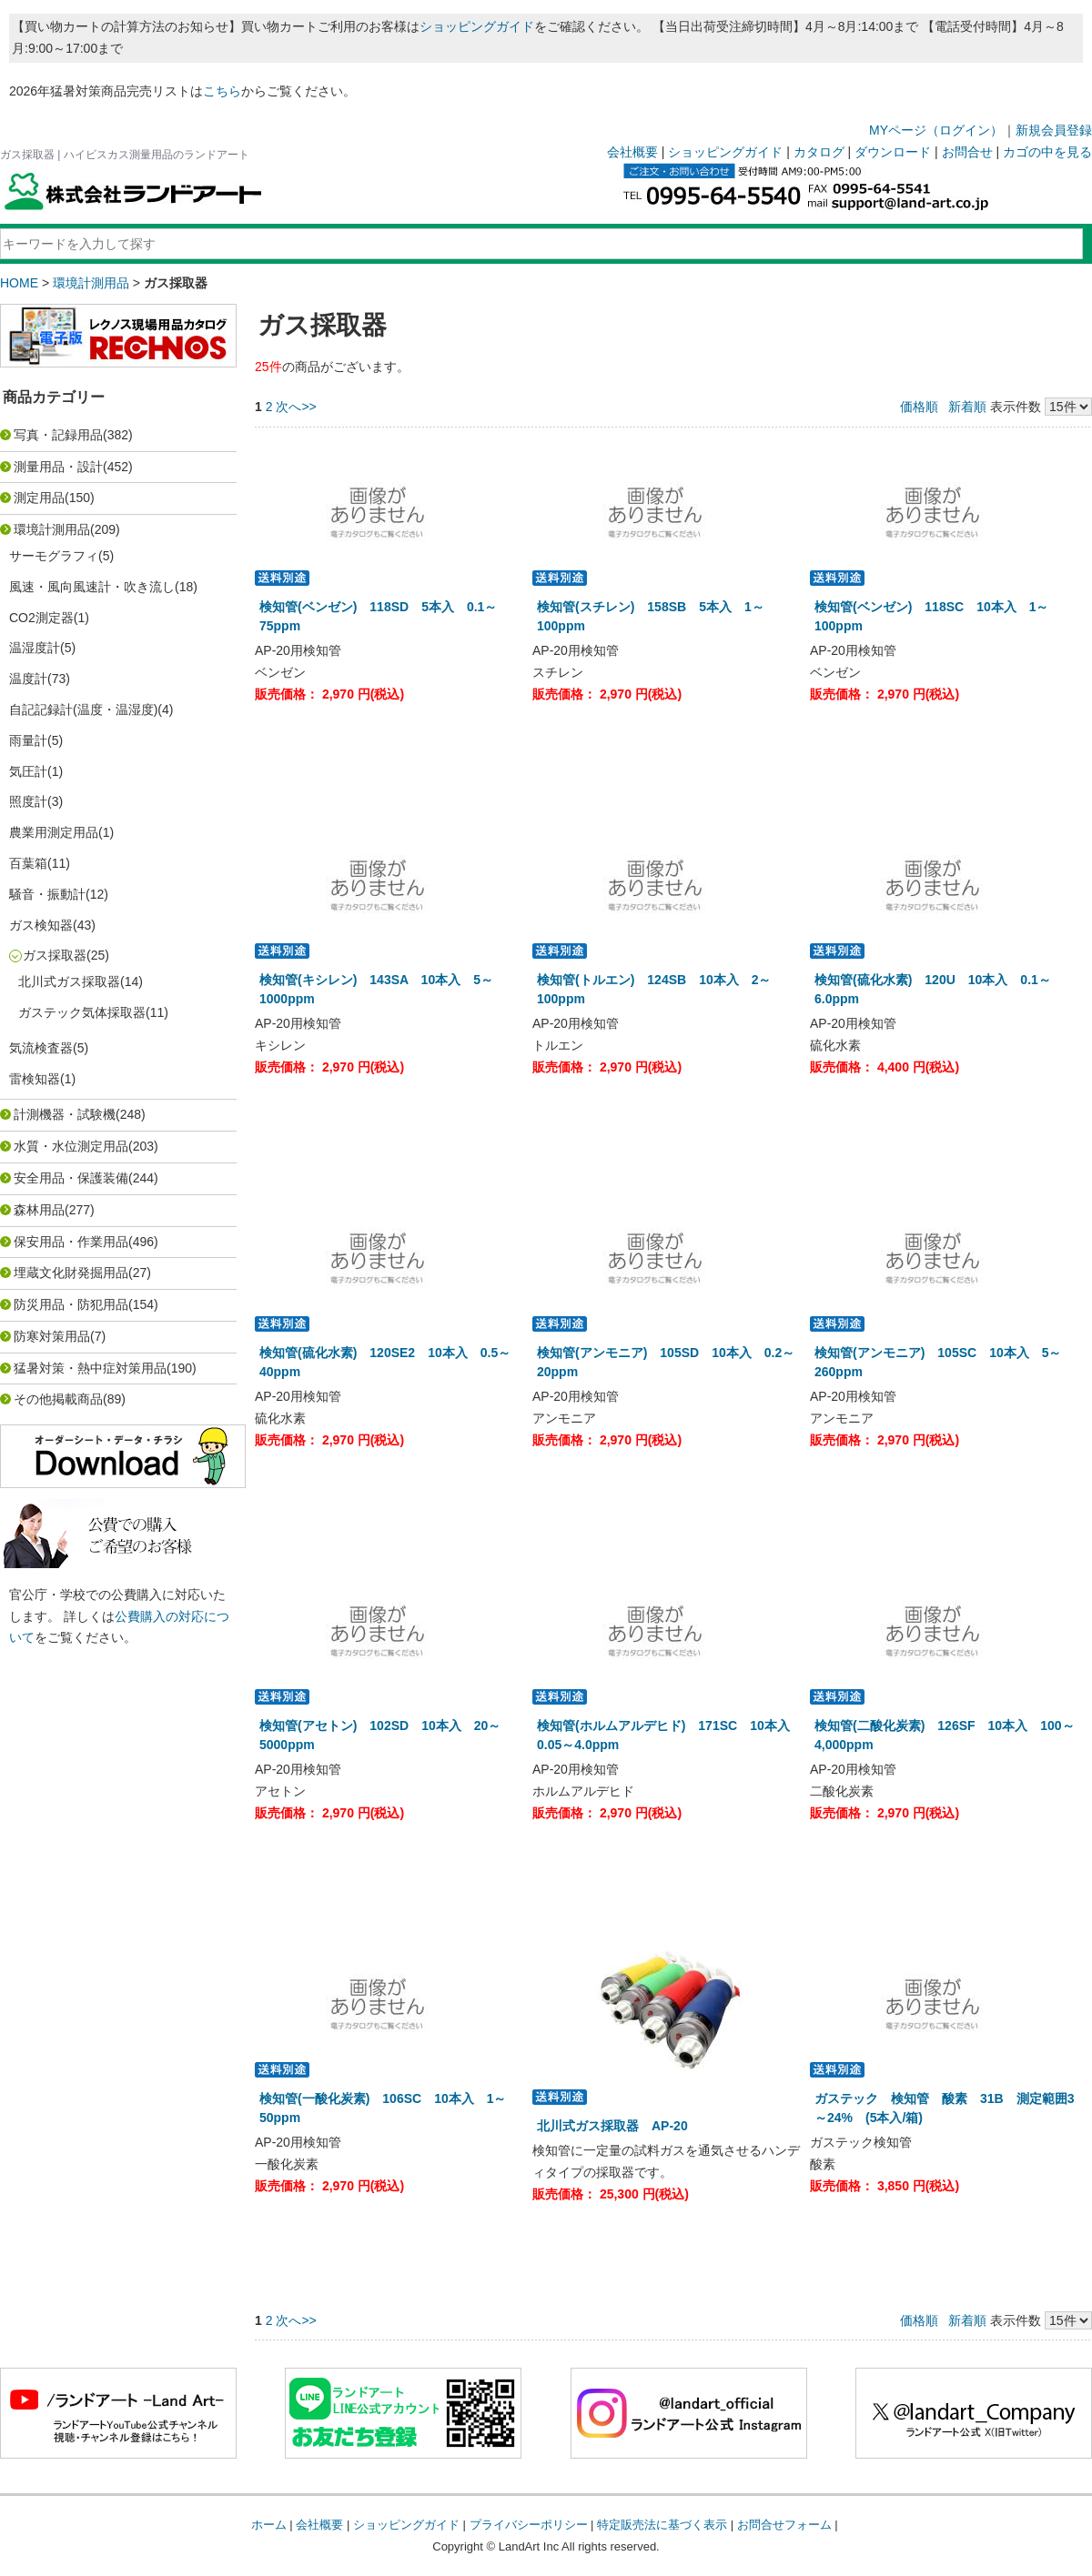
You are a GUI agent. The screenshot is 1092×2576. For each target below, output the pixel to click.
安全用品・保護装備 (71, 1178)
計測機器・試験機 (65, 1114)
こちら (222, 91)
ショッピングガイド (477, 26)
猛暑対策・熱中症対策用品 (90, 1368)
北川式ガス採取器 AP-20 (612, 2125)
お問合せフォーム (784, 2524)
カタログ (819, 152)
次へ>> (296, 406)
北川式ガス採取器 (69, 981)
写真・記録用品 (58, 435)
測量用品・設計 (58, 466)
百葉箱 (28, 863)
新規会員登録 (1054, 130)
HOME (19, 283)
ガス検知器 (41, 925)
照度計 (28, 801)
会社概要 (632, 152)
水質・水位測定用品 (71, 1146)
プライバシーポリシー (529, 2524)
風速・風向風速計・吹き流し (92, 586)
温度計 (28, 678)
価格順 (919, 406)
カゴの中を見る (1047, 152)
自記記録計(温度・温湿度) (83, 709)
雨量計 (28, 740)
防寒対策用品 (52, 1336)
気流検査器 (41, 1048)
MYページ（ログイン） (936, 130)
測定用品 (39, 497)
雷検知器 (34, 1079)
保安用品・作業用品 (71, 1241)
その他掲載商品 (58, 1399)
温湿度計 (34, 647)
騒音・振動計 (47, 894)
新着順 (967, 406)
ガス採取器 (54, 955)
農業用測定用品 (53, 832)
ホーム (269, 2524)
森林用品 (39, 1209)
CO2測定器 (41, 617)
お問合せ (967, 152)
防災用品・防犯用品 (71, 1304)
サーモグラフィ (53, 555)
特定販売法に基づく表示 (662, 2524)
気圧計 (28, 771)
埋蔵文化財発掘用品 (71, 1272)
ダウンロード (892, 152)
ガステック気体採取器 (82, 1012)
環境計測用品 (91, 283)
